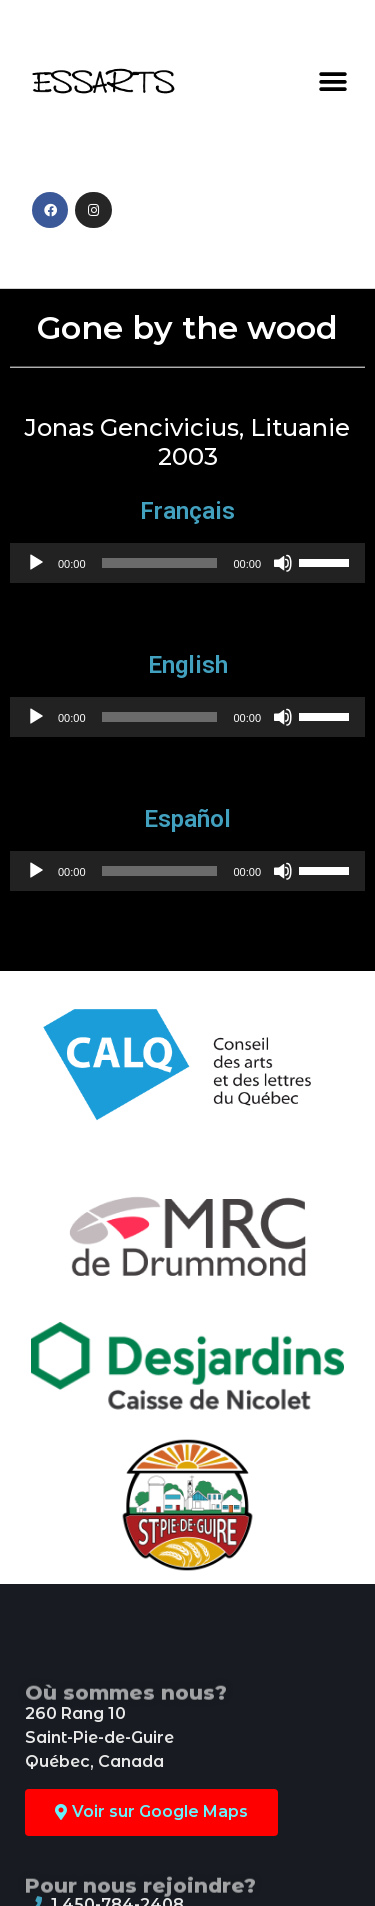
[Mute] (283, 563)
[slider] (160, 563)
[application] (187, 563)
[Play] (36, 563)
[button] (332, 81)
